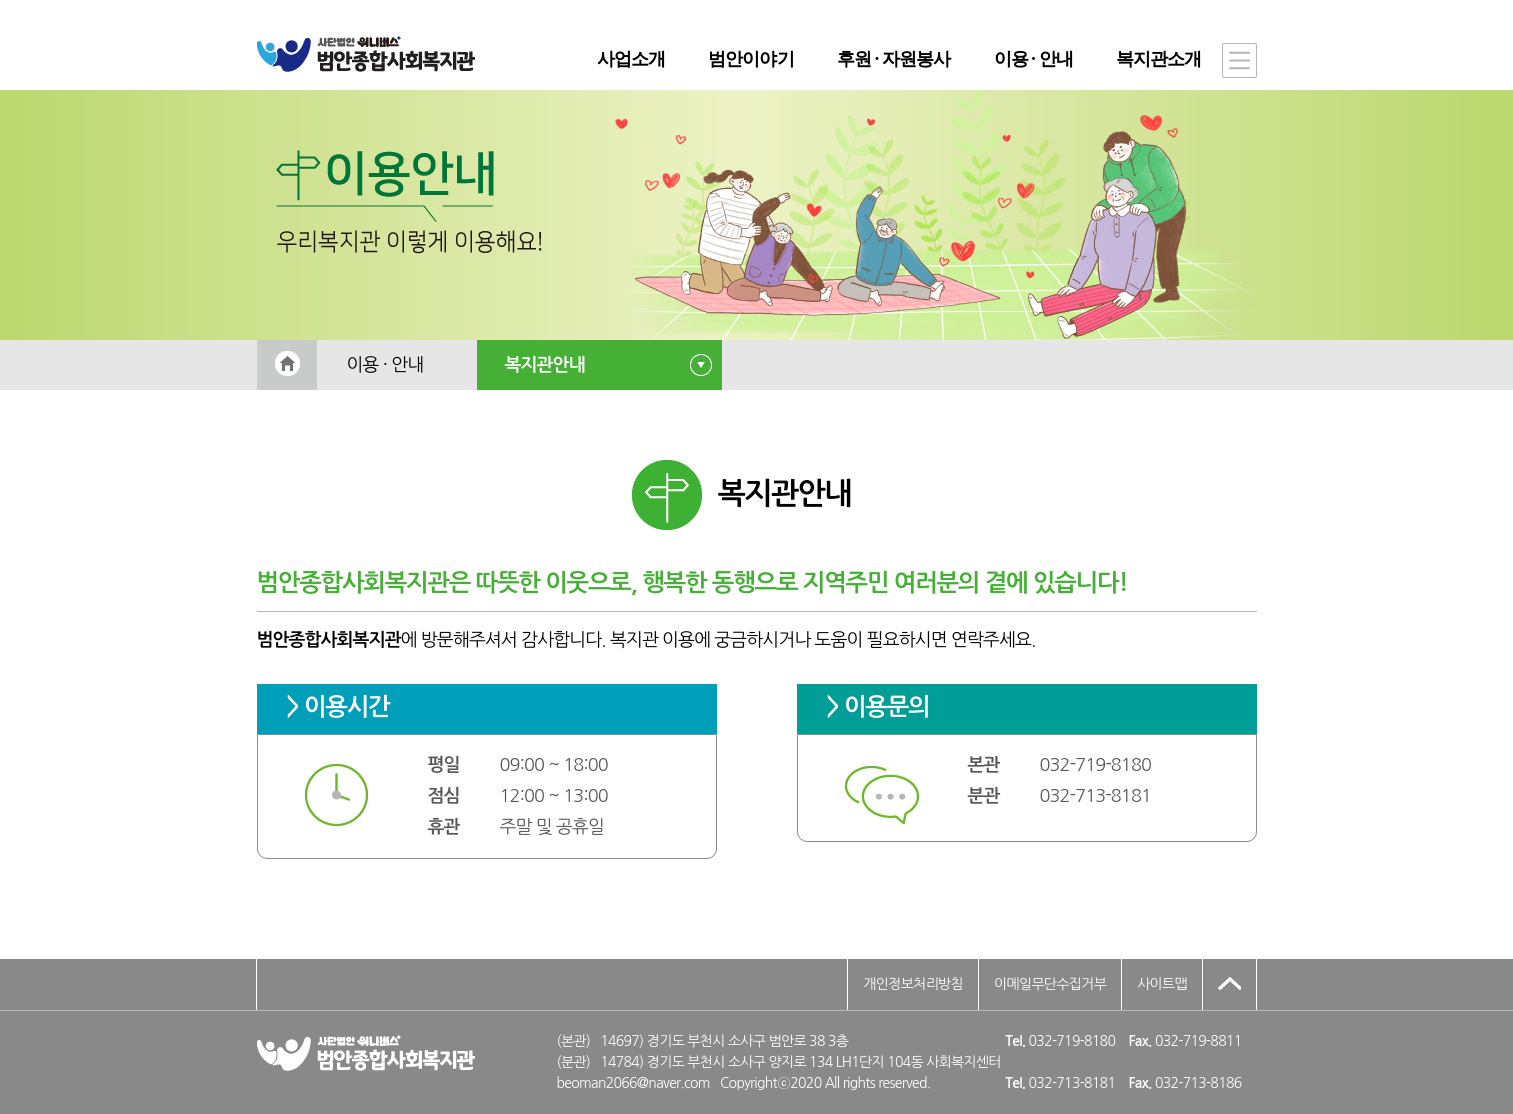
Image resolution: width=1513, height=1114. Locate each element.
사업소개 (631, 59)
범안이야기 (751, 59)
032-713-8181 (1095, 796)
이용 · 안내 (1033, 59)
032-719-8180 (1095, 765)
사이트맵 (1162, 984)
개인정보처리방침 (913, 984)
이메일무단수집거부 (1050, 984)
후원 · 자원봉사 (893, 59)
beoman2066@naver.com (633, 1083)
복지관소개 (1159, 59)
